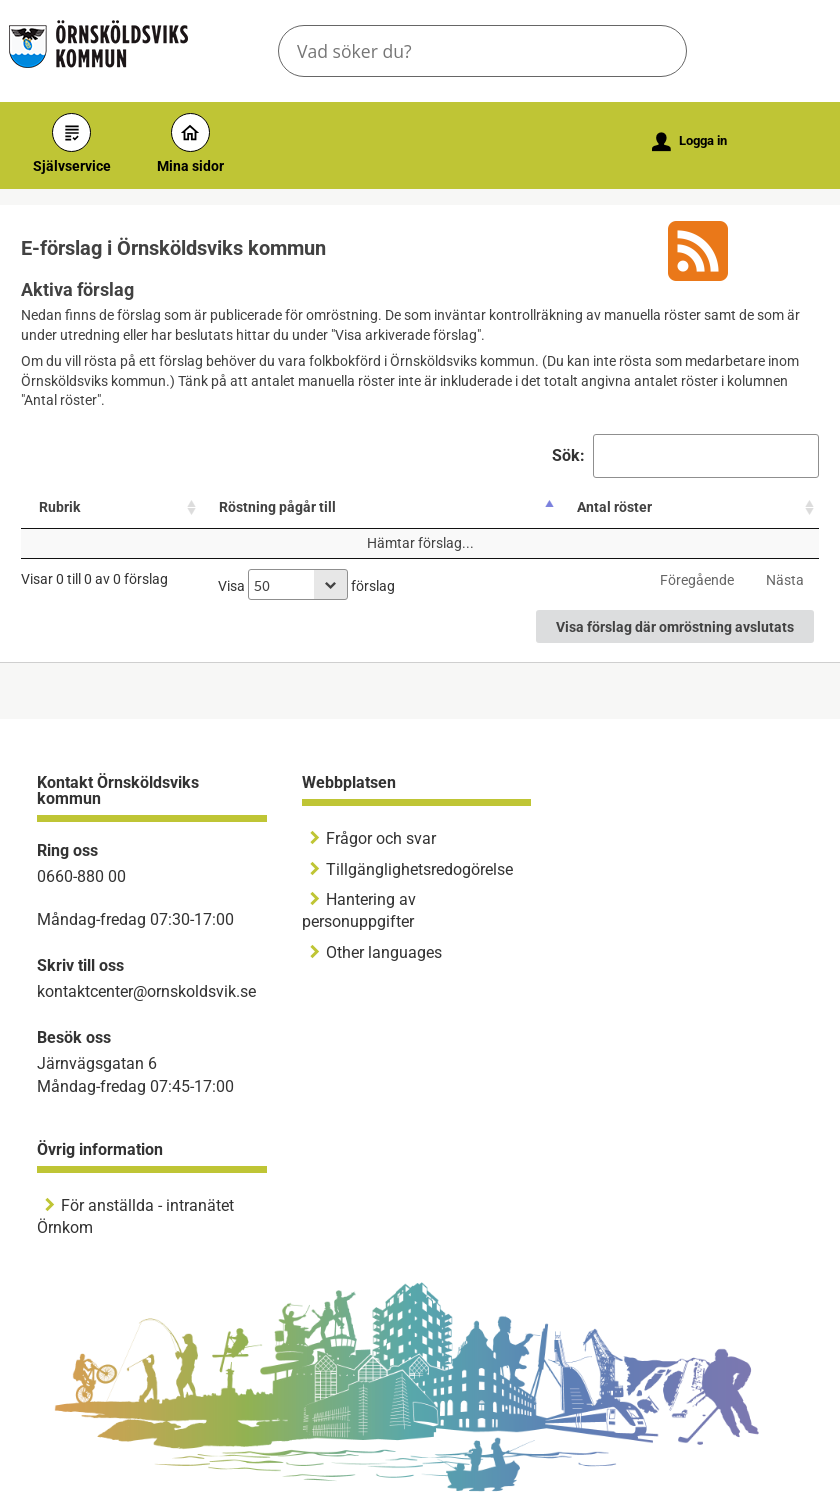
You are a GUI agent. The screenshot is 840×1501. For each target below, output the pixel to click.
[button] (655, 51)
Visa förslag (306, 584)
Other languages (384, 952)
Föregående (697, 580)
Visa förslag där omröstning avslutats (675, 627)
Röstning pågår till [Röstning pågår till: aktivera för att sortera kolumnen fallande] (277, 507)
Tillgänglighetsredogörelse (419, 869)
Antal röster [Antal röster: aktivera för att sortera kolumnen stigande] (614, 507)
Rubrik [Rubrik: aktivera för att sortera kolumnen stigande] (59, 507)
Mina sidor (190, 143)
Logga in (689, 142)
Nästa (785, 580)
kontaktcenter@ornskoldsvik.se (146, 991)
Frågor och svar (381, 838)
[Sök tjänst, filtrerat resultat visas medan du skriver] (482, 51)
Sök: (685, 456)
